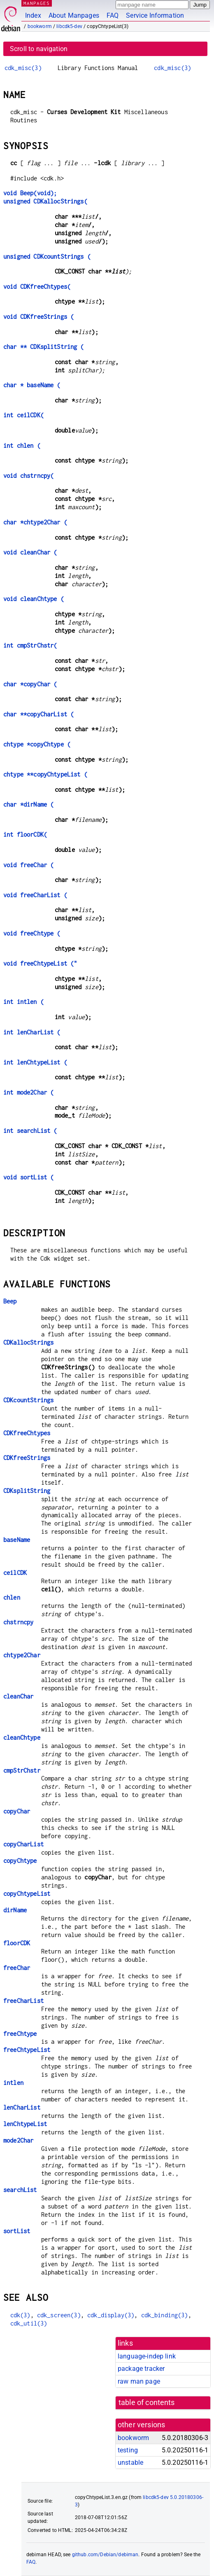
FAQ (113, 15)
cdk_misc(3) (23, 67)
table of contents (147, 2402)
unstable (130, 2462)
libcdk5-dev (69, 26)
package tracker (141, 2368)
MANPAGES (36, 3)
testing (128, 2450)
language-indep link (147, 2356)
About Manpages (74, 15)
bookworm (40, 26)
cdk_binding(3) (164, 2315)
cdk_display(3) (110, 2315)
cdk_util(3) (28, 2323)
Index (33, 15)
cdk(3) (20, 2315)
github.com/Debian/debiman (105, 2554)
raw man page (139, 2381)
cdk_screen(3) (59, 2315)
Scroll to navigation (38, 49)
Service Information (155, 15)
